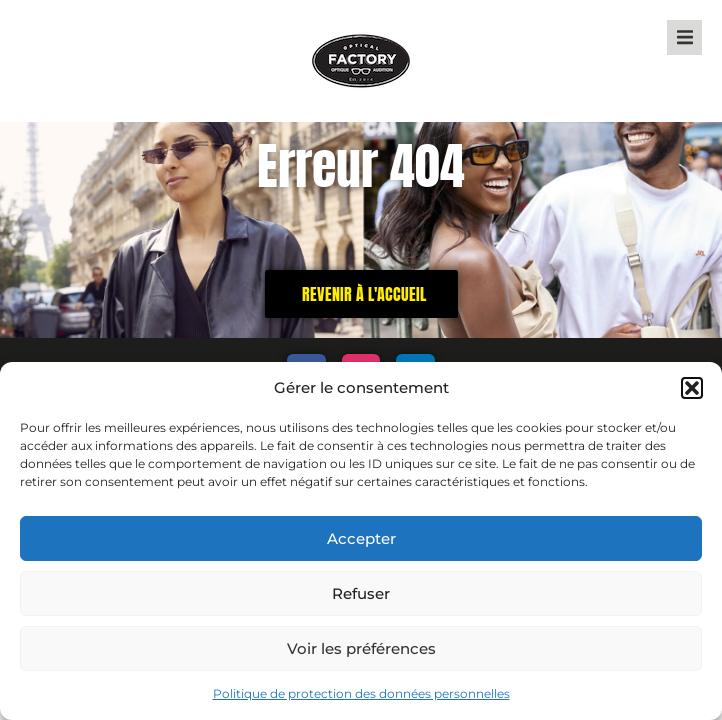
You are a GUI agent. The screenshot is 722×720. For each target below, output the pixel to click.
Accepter (361, 538)
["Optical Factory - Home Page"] (361, 61)
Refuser (361, 593)
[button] (692, 388)
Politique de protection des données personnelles (361, 693)
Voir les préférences (361, 648)
